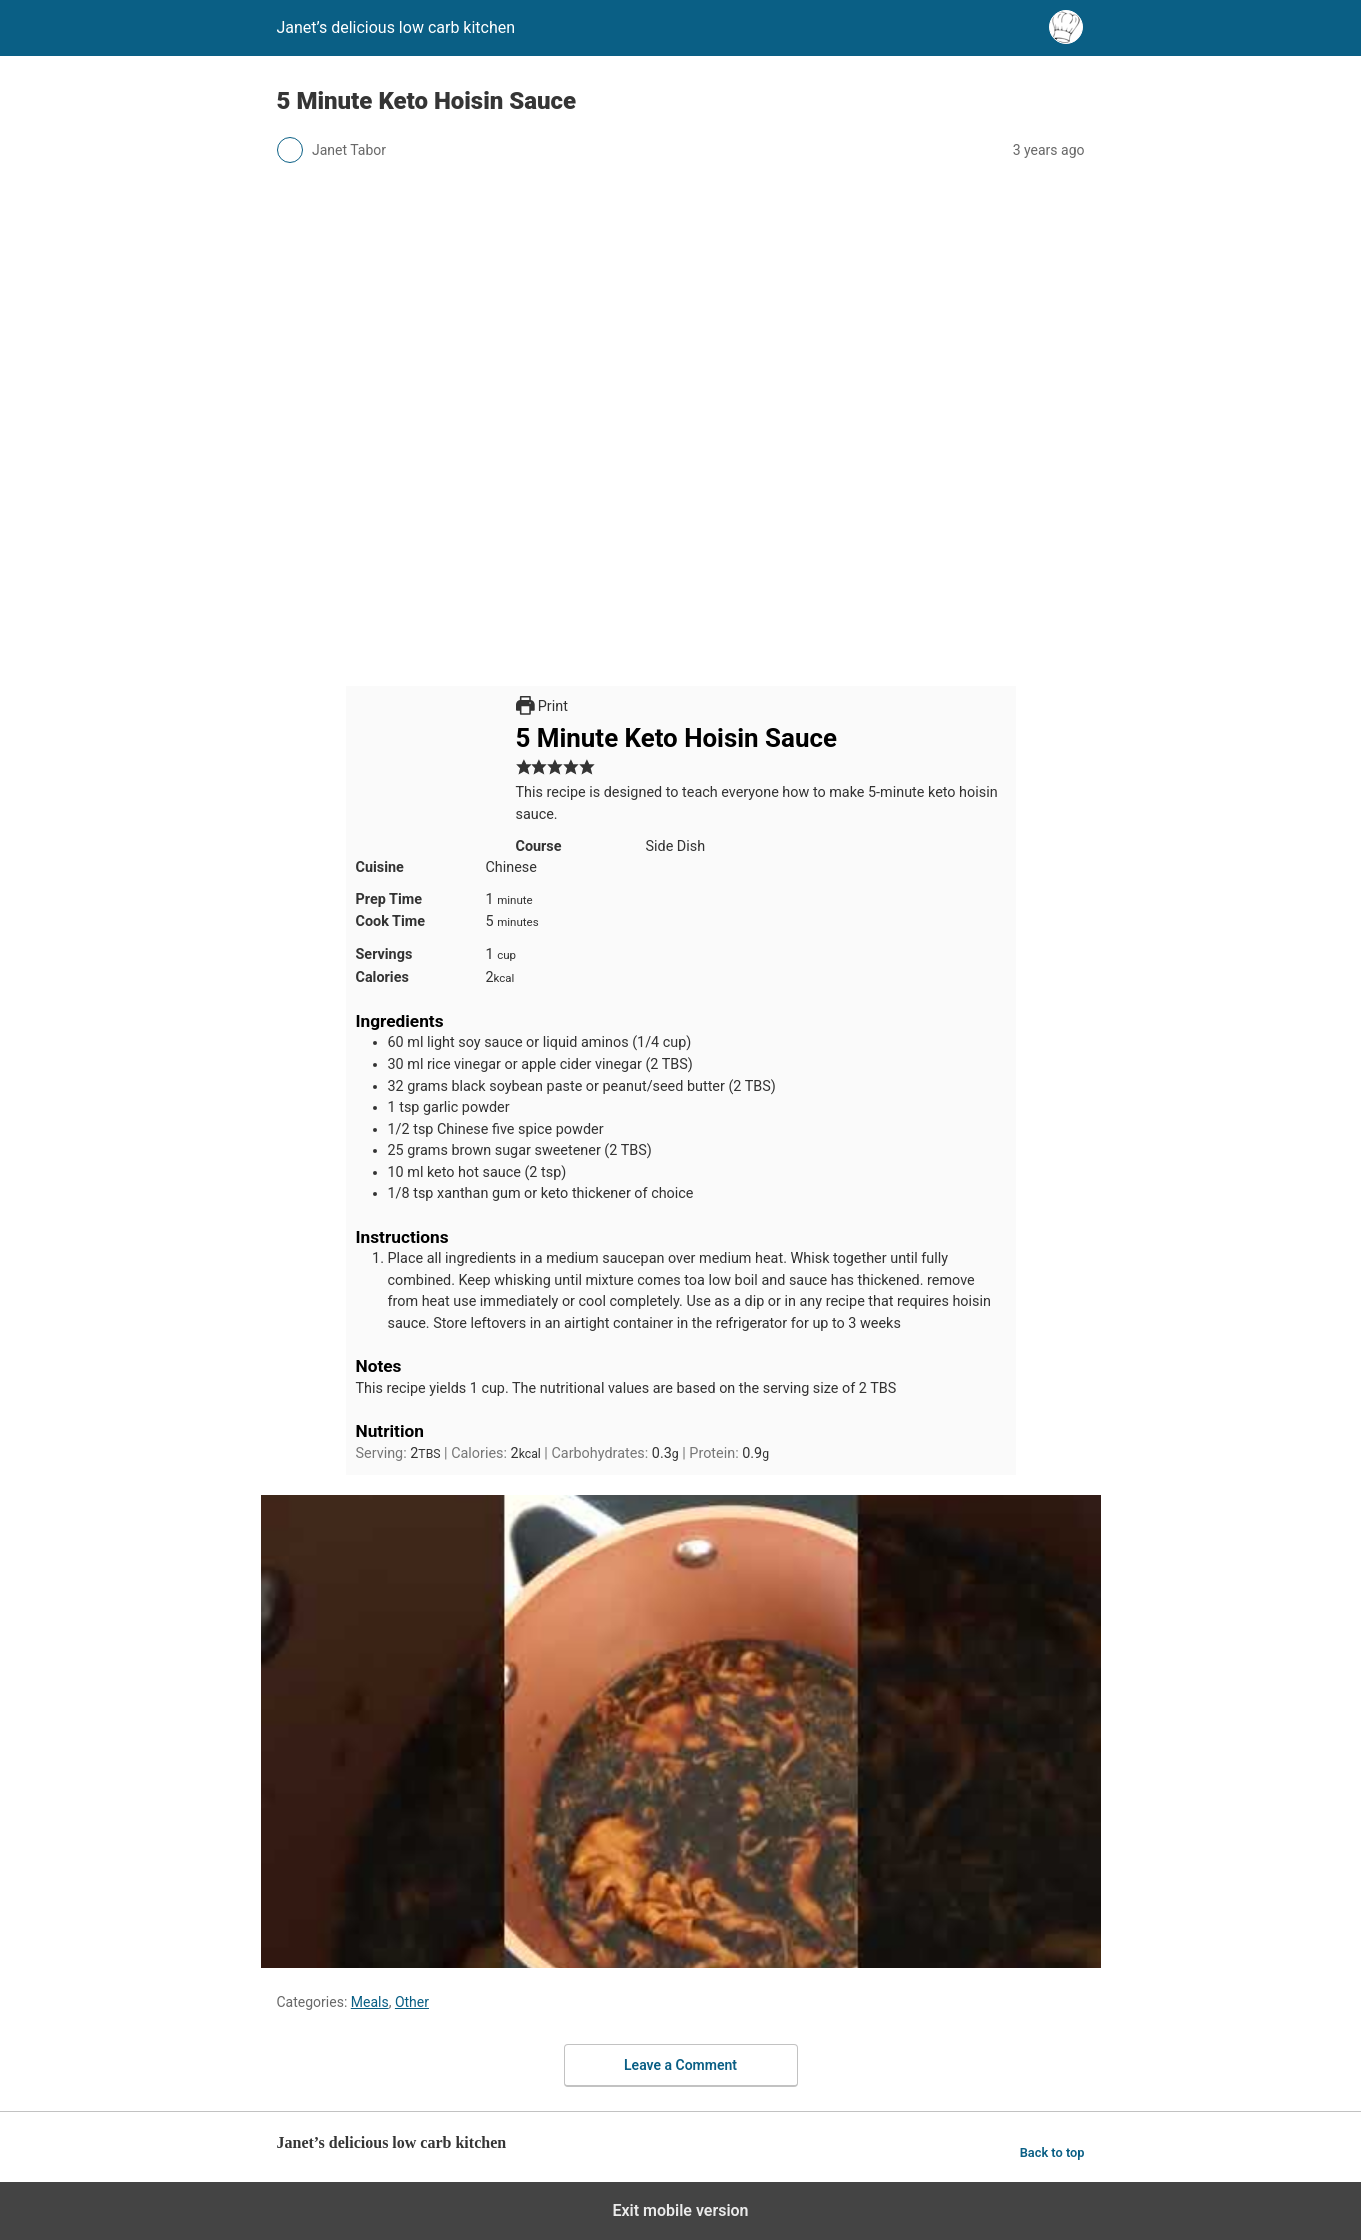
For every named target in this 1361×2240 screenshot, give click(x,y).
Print (542, 706)
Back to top (1052, 2152)
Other (412, 2002)
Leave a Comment (680, 2065)
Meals (370, 2002)
